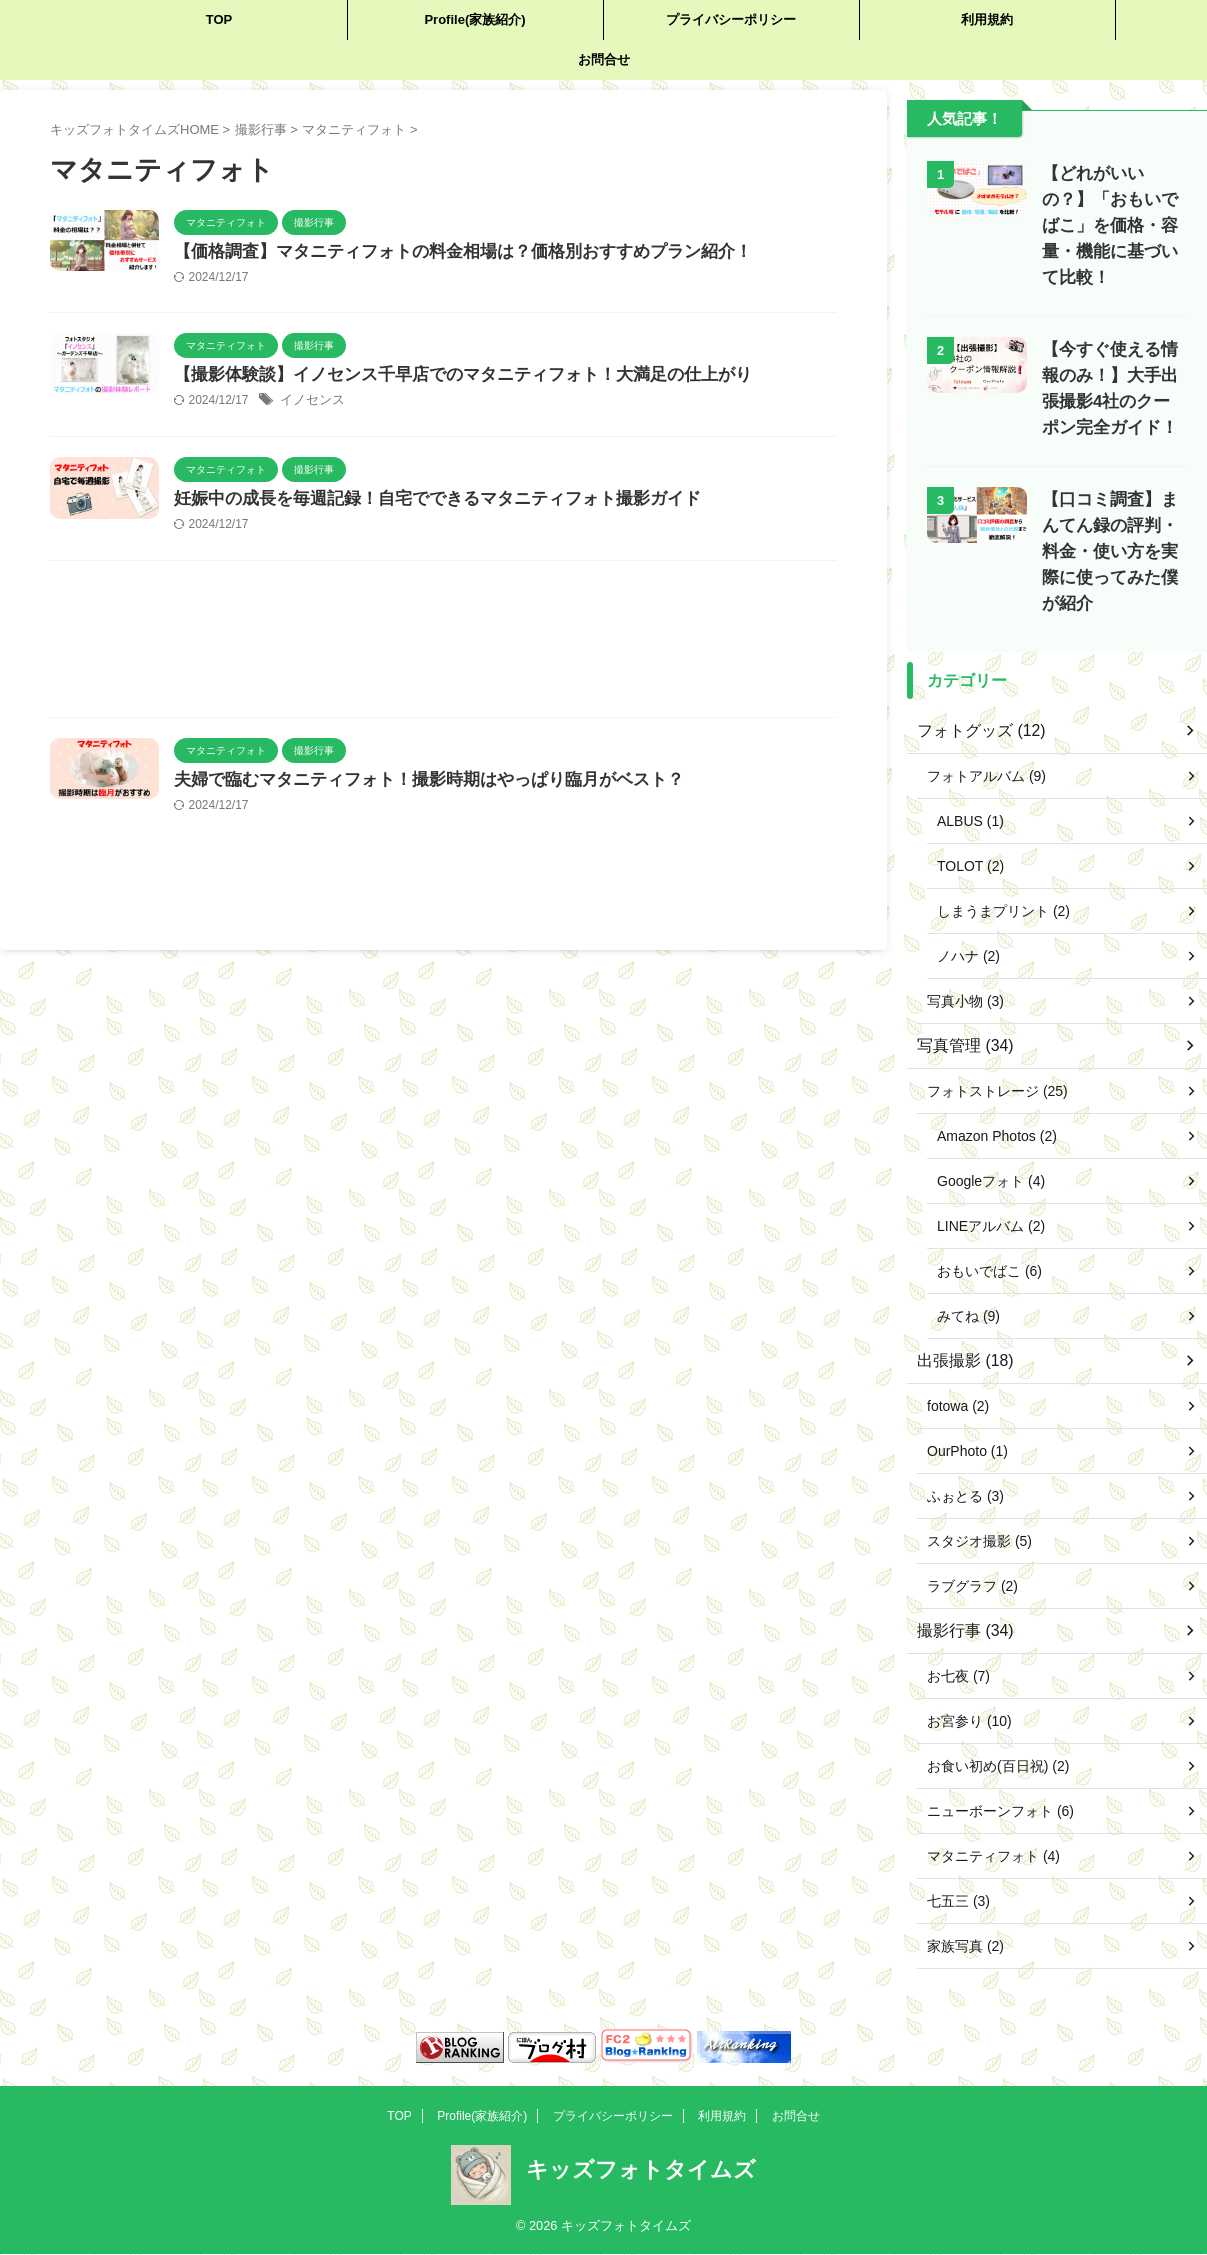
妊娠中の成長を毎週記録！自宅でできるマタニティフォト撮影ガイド (513, 559)
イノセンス (400, 432)
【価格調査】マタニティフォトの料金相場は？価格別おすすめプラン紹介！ (537, 252)
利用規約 (987, 19)
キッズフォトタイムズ (641, 2104)
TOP (219, 19)
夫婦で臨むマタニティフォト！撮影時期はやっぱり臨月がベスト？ (505, 869)
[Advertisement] (443, 733)
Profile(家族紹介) (474, 19)
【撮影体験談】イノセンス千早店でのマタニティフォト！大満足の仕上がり (537, 405)
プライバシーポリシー (731, 19)
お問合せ (604, 59)
